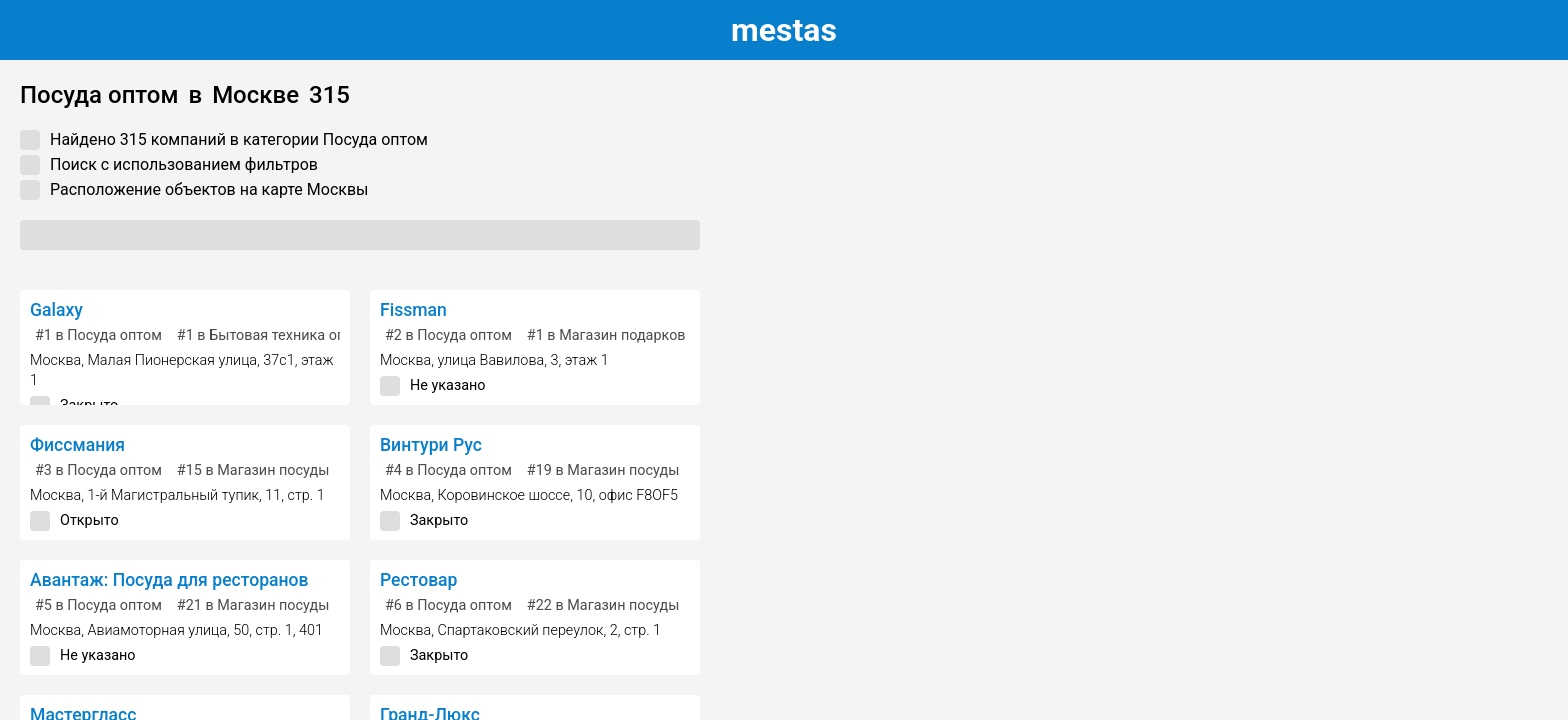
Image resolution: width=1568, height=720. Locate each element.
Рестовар (419, 580)
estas (784, 30)
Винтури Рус (431, 445)
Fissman (413, 310)
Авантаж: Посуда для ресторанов (169, 580)
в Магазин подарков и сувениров (650, 335)
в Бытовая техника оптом (274, 335)
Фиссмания (77, 445)
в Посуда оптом (98, 335)
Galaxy (56, 310)
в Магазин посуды (253, 470)
